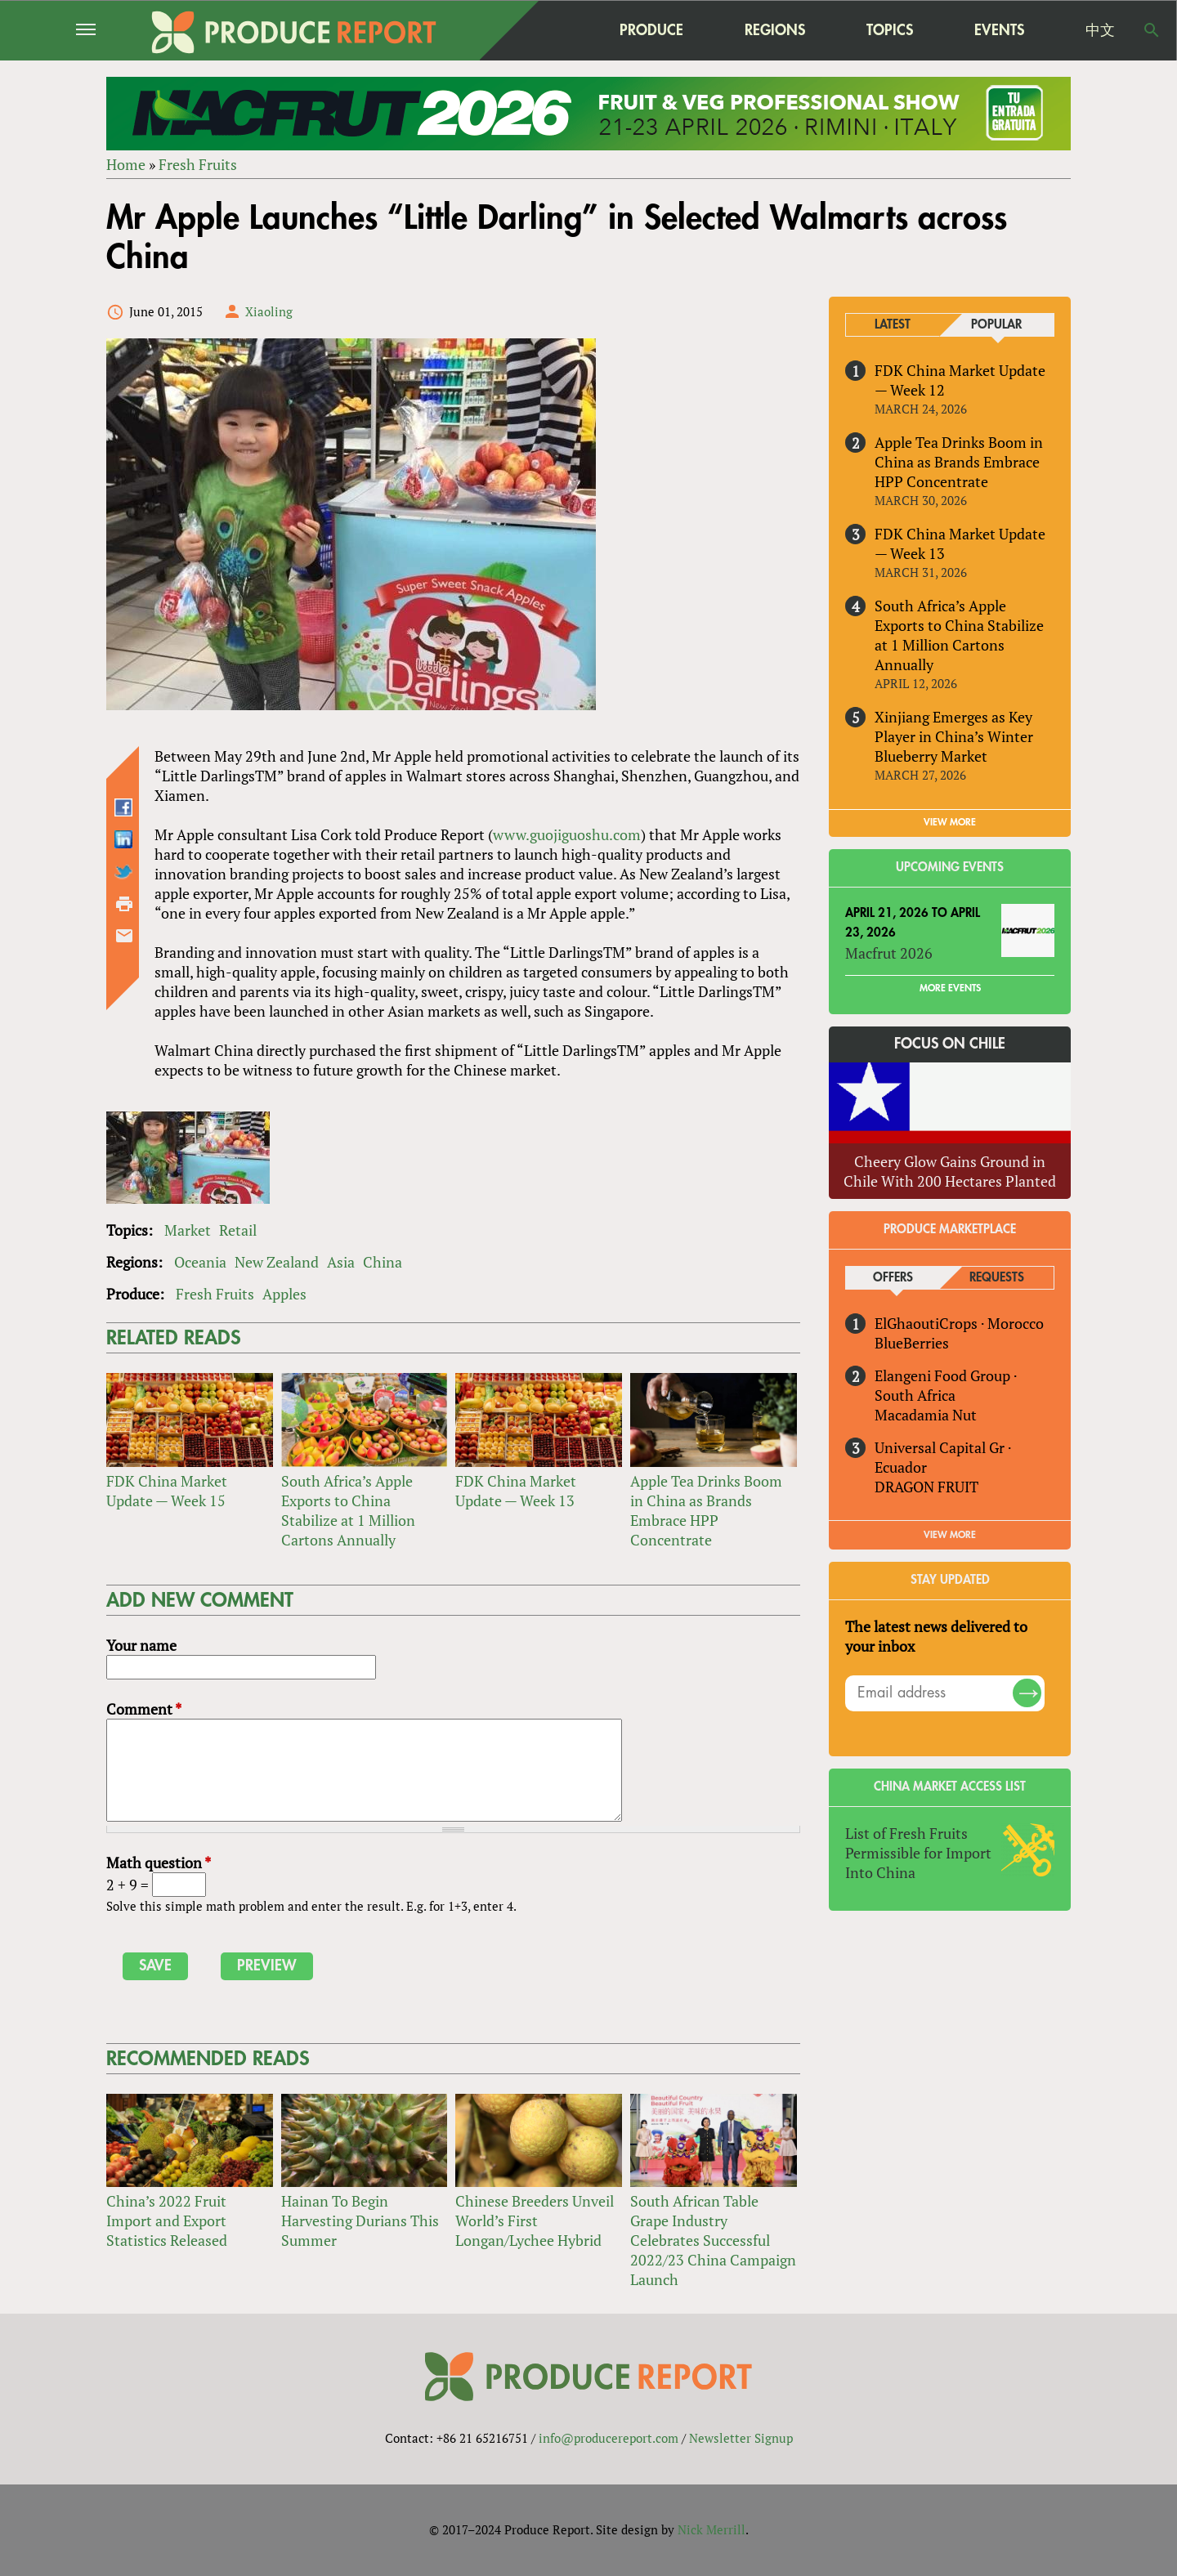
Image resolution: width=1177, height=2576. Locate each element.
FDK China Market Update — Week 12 (960, 380)
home (548, 30)
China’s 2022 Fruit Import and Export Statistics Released (166, 2220)
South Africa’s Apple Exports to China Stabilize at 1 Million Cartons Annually (348, 1510)
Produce (651, 29)
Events (999, 30)
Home (125, 164)
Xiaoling (269, 311)
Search (1151, 30)
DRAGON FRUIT (926, 1486)
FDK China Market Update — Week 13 (515, 1490)
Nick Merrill (711, 2529)
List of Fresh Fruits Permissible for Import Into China (918, 1852)
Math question (158, 1862)
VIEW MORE (950, 822)
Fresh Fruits (198, 164)
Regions (775, 29)
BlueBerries (912, 1343)
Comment (143, 1709)
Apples (284, 1294)
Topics (889, 29)
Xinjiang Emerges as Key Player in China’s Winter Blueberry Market (954, 736)
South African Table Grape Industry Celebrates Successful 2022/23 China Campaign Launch (713, 2240)
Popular (996, 325)
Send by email (124, 936)
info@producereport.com (608, 2438)
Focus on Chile (949, 1044)
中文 (1100, 30)
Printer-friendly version (124, 904)
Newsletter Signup (741, 2438)
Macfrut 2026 (889, 953)
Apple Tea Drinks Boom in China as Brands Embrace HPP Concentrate (706, 1510)
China (382, 1262)
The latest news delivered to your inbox (936, 1636)
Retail (238, 1230)
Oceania (200, 1262)
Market (187, 1230)
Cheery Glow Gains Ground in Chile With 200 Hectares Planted (950, 1171)
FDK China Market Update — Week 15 (166, 1490)
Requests (996, 1278)
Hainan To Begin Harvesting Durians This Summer (360, 2220)
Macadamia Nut (926, 1414)
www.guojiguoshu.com (567, 834)
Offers (893, 1278)
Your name (141, 1645)
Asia (341, 1262)
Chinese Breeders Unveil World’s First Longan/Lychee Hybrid (534, 2220)
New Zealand (277, 1262)
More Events (950, 988)
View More (950, 1535)
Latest (893, 325)
